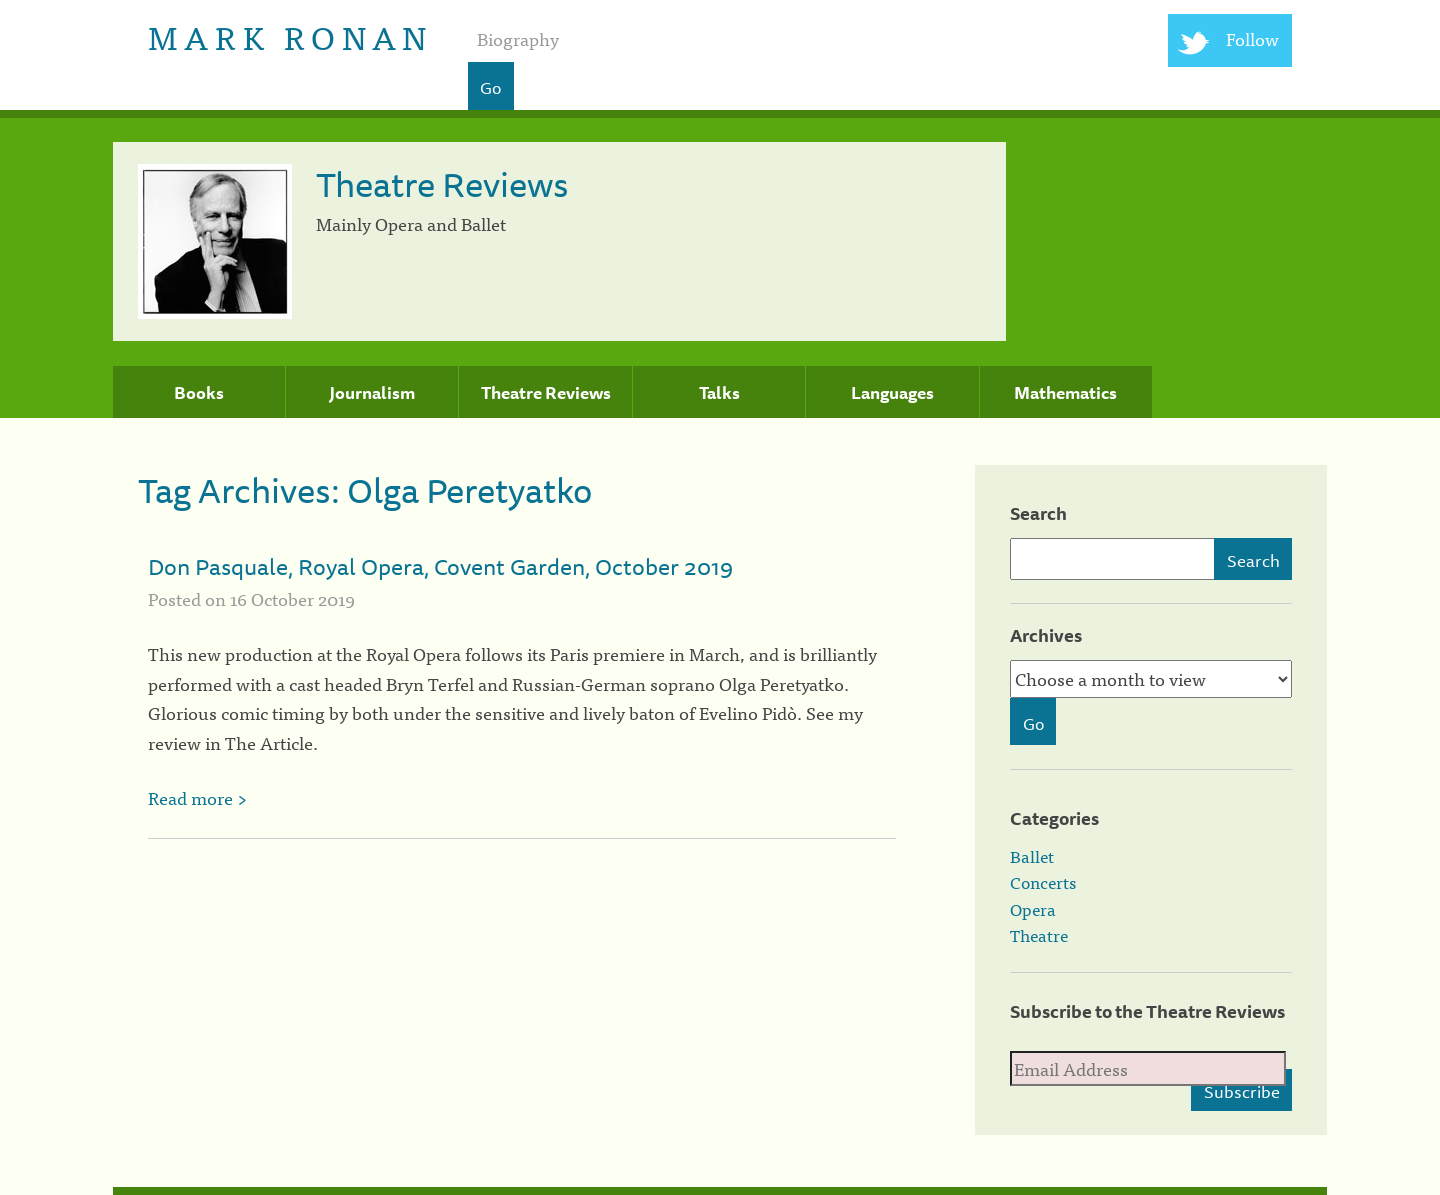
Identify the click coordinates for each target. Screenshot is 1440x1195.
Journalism (372, 393)
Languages (892, 393)
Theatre (1039, 935)
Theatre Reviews (546, 393)
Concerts (1043, 882)
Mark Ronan (290, 35)
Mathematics (1065, 393)
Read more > (197, 797)
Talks (719, 393)
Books (199, 393)
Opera (1033, 909)
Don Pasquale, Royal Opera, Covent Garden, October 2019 (440, 566)
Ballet (1032, 856)
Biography (518, 38)
